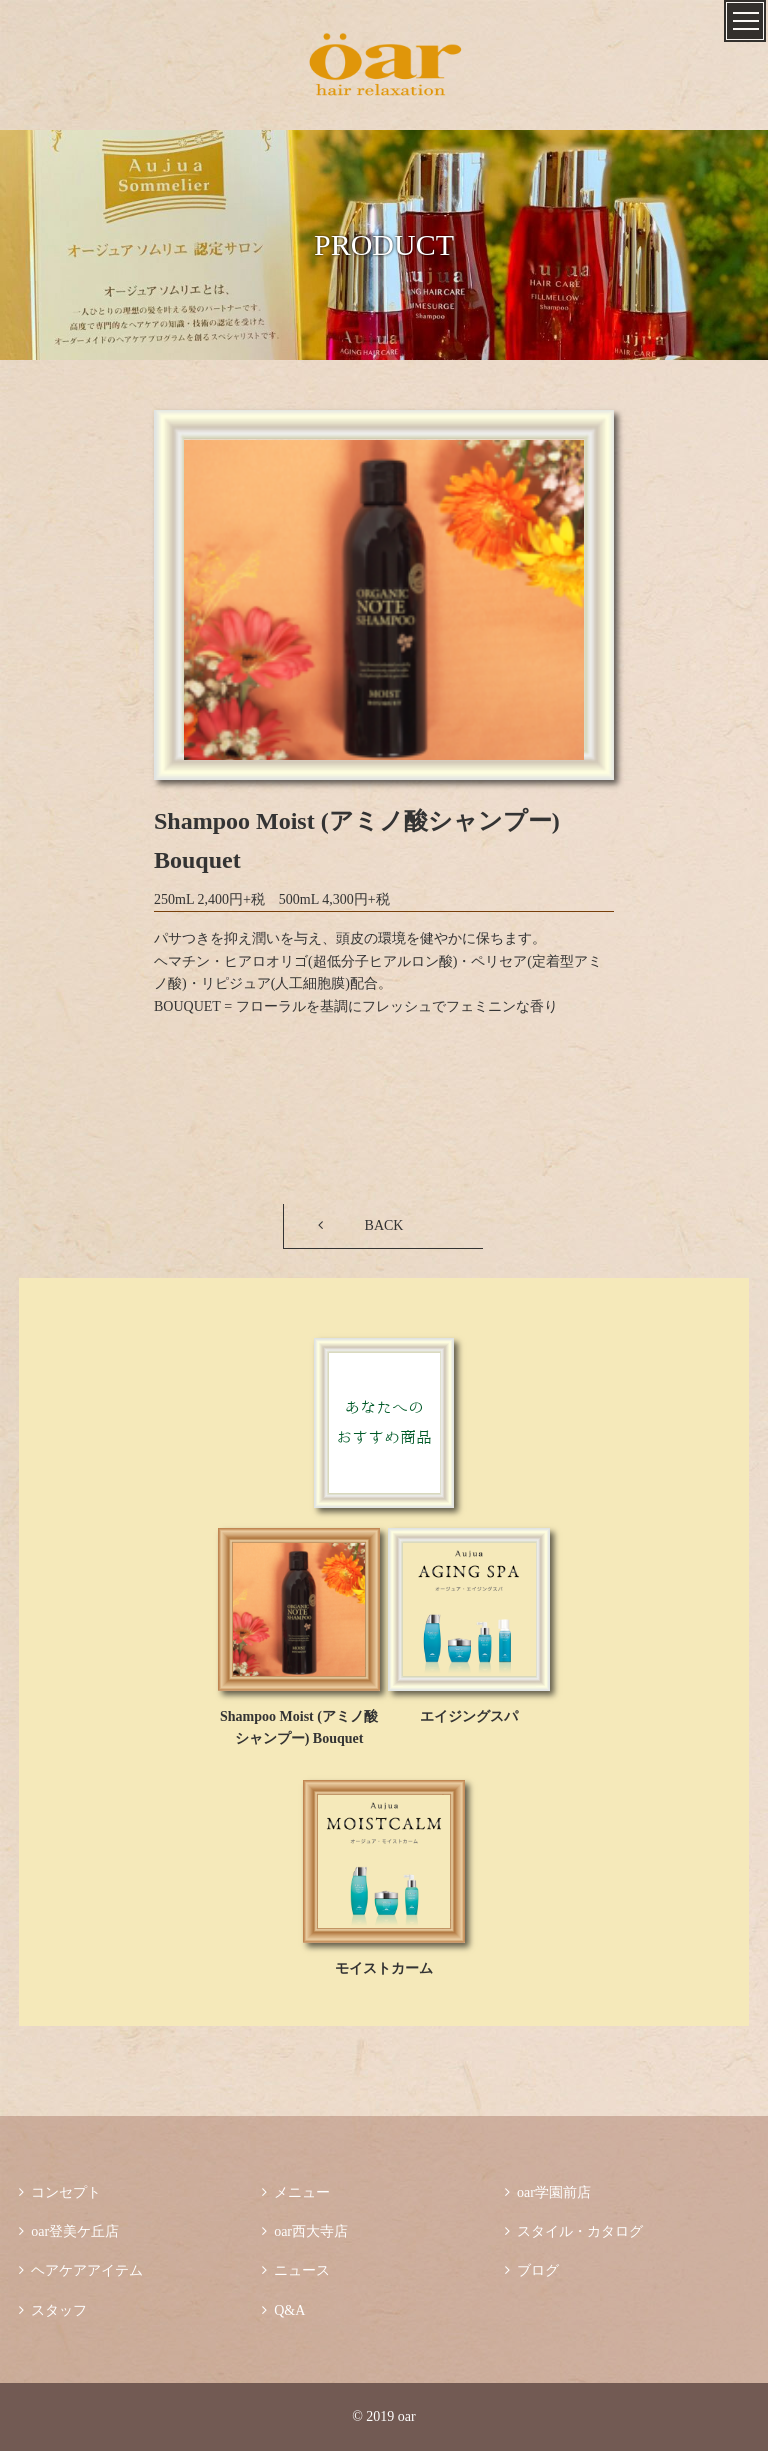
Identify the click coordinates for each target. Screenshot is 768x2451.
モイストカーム (384, 1968)
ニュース (296, 2270)
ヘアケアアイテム (81, 2270)
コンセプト (60, 2192)
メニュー (296, 2192)
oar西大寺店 (305, 2231)
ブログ (532, 2270)
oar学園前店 (548, 2192)
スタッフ (53, 2310)
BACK (384, 1225)
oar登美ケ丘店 (69, 2231)
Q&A (283, 2310)
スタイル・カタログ (574, 2231)
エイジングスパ (469, 1716)
